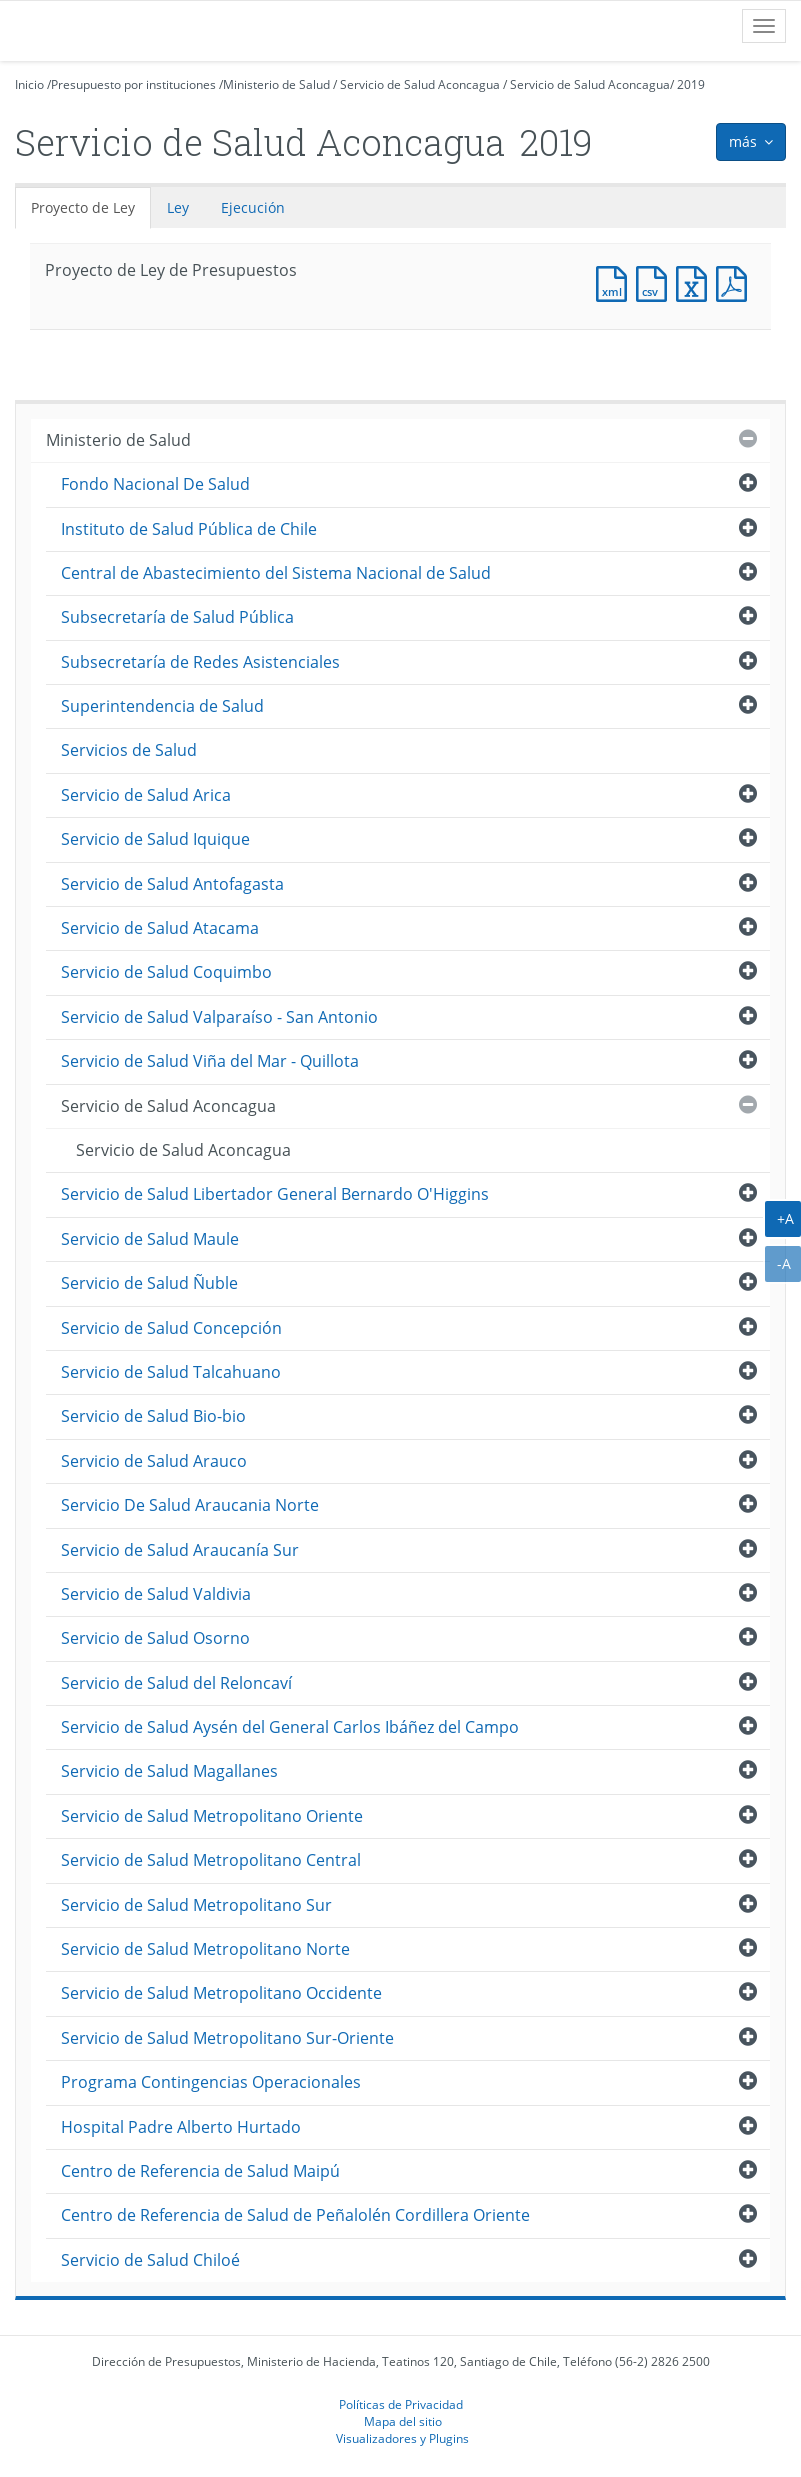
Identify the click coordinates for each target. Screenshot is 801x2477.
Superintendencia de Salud (162, 706)
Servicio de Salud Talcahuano (171, 1372)
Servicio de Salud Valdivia (156, 1594)
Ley (178, 207)
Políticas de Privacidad (401, 2404)
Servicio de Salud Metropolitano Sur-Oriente (227, 2038)
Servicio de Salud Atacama (160, 928)
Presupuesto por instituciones (133, 84)
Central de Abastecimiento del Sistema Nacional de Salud (276, 573)
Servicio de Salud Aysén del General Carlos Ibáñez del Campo (290, 1727)
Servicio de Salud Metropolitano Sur (196, 1905)
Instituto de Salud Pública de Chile (189, 529)
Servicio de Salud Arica (146, 795)
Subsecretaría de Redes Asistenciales (200, 662)
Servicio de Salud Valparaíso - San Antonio (219, 1017)
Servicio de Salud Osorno (155, 1638)
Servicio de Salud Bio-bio (153, 1416)
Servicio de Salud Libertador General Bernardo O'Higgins (275, 1194)
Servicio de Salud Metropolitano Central (211, 1860)
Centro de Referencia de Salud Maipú (200, 2171)
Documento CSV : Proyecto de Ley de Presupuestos (656, 281)
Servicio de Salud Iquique (155, 839)
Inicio (29, 84)
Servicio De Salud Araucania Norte (190, 1505)
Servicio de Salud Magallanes (169, 1771)
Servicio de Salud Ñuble (149, 1283)
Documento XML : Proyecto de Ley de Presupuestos (616, 281)
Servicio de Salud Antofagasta (172, 884)
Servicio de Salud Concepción (171, 1328)
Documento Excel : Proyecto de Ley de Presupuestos (696, 281)
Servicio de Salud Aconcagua (420, 84)
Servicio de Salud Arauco (154, 1461)
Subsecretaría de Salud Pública (177, 617)
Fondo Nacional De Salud (155, 484)
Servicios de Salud (129, 750)
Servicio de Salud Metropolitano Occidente (221, 1993)
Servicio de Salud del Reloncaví (176, 1683)
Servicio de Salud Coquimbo (166, 972)
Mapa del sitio (403, 2421)
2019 (691, 84)
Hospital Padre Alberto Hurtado (181, 2127)
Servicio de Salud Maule (150, 1239)
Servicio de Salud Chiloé (150, 2260)
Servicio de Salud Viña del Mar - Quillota (210, 1061)
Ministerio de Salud (276, 84)
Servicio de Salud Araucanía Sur (180, 1550)
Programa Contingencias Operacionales (211, 2082)
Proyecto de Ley (83, 207)
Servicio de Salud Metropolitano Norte (205, 1949)
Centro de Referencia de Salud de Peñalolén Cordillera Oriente (295, 2215)
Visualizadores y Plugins (402, 2438)
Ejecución (253, 207)
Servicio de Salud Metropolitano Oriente (212, 1816)
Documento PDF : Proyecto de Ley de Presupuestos (736, 281)
